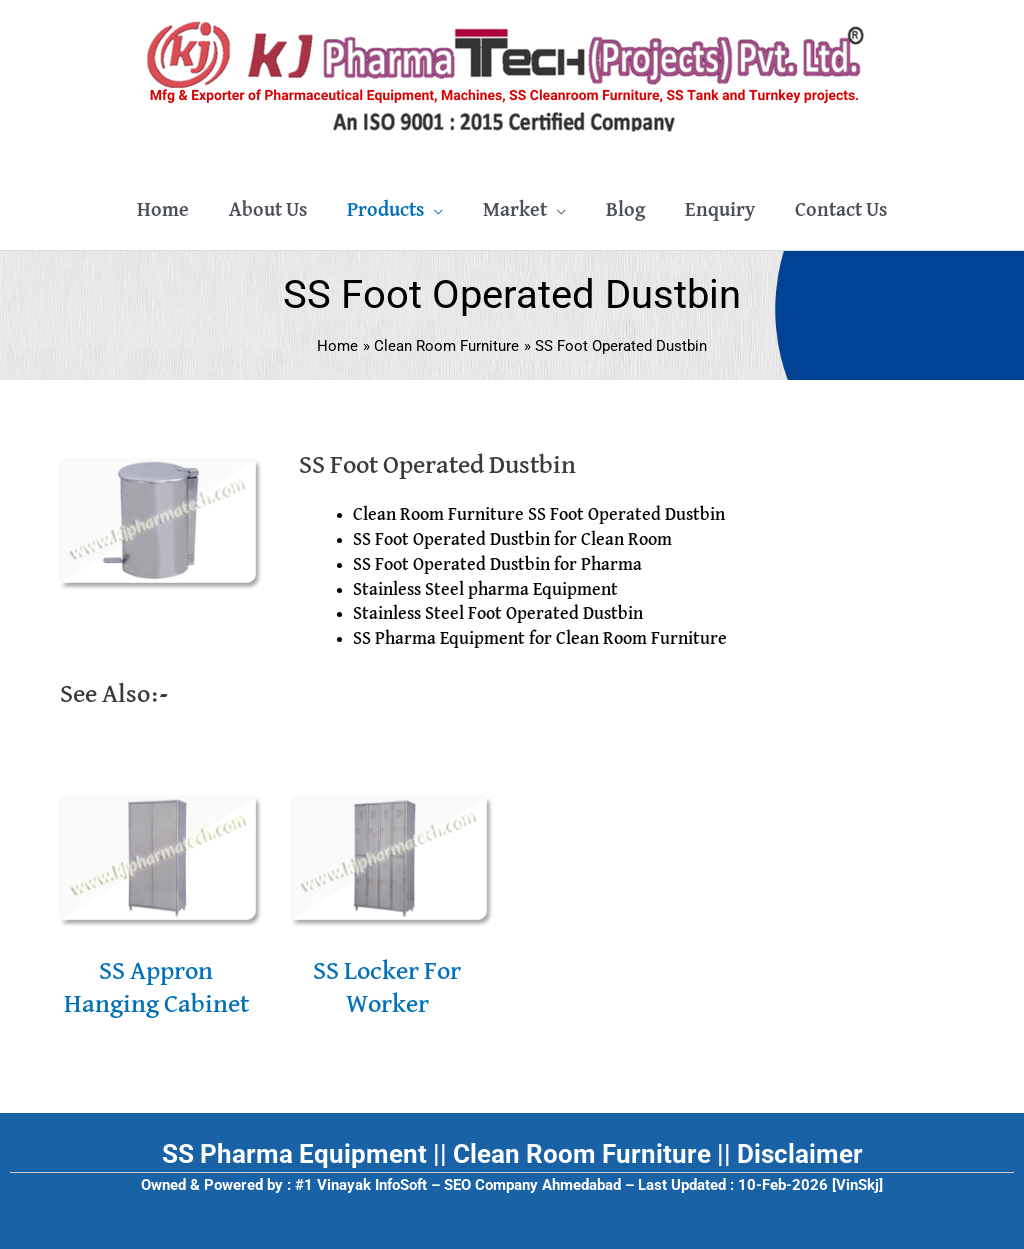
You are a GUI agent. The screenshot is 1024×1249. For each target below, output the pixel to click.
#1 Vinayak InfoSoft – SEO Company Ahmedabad (458, 1185)
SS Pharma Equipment (294, 1154)
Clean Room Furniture (582, 1154)
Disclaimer (800, 1154)
